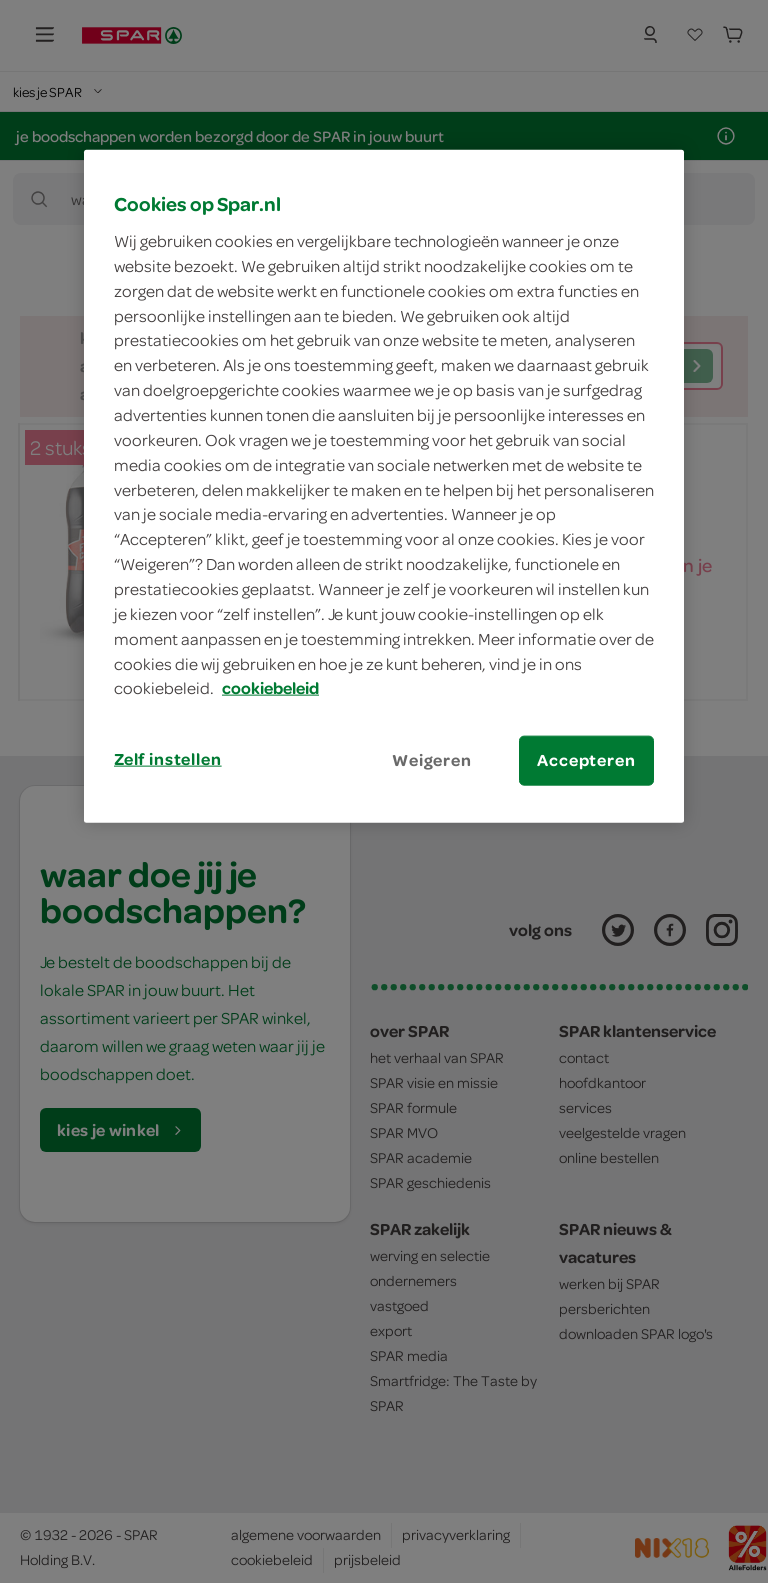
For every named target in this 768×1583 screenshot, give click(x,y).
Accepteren (586, 760)
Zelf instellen (168, 759)
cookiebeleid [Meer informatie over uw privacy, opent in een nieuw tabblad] (270, 688)
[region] (384, 486)
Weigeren (432, 760)
